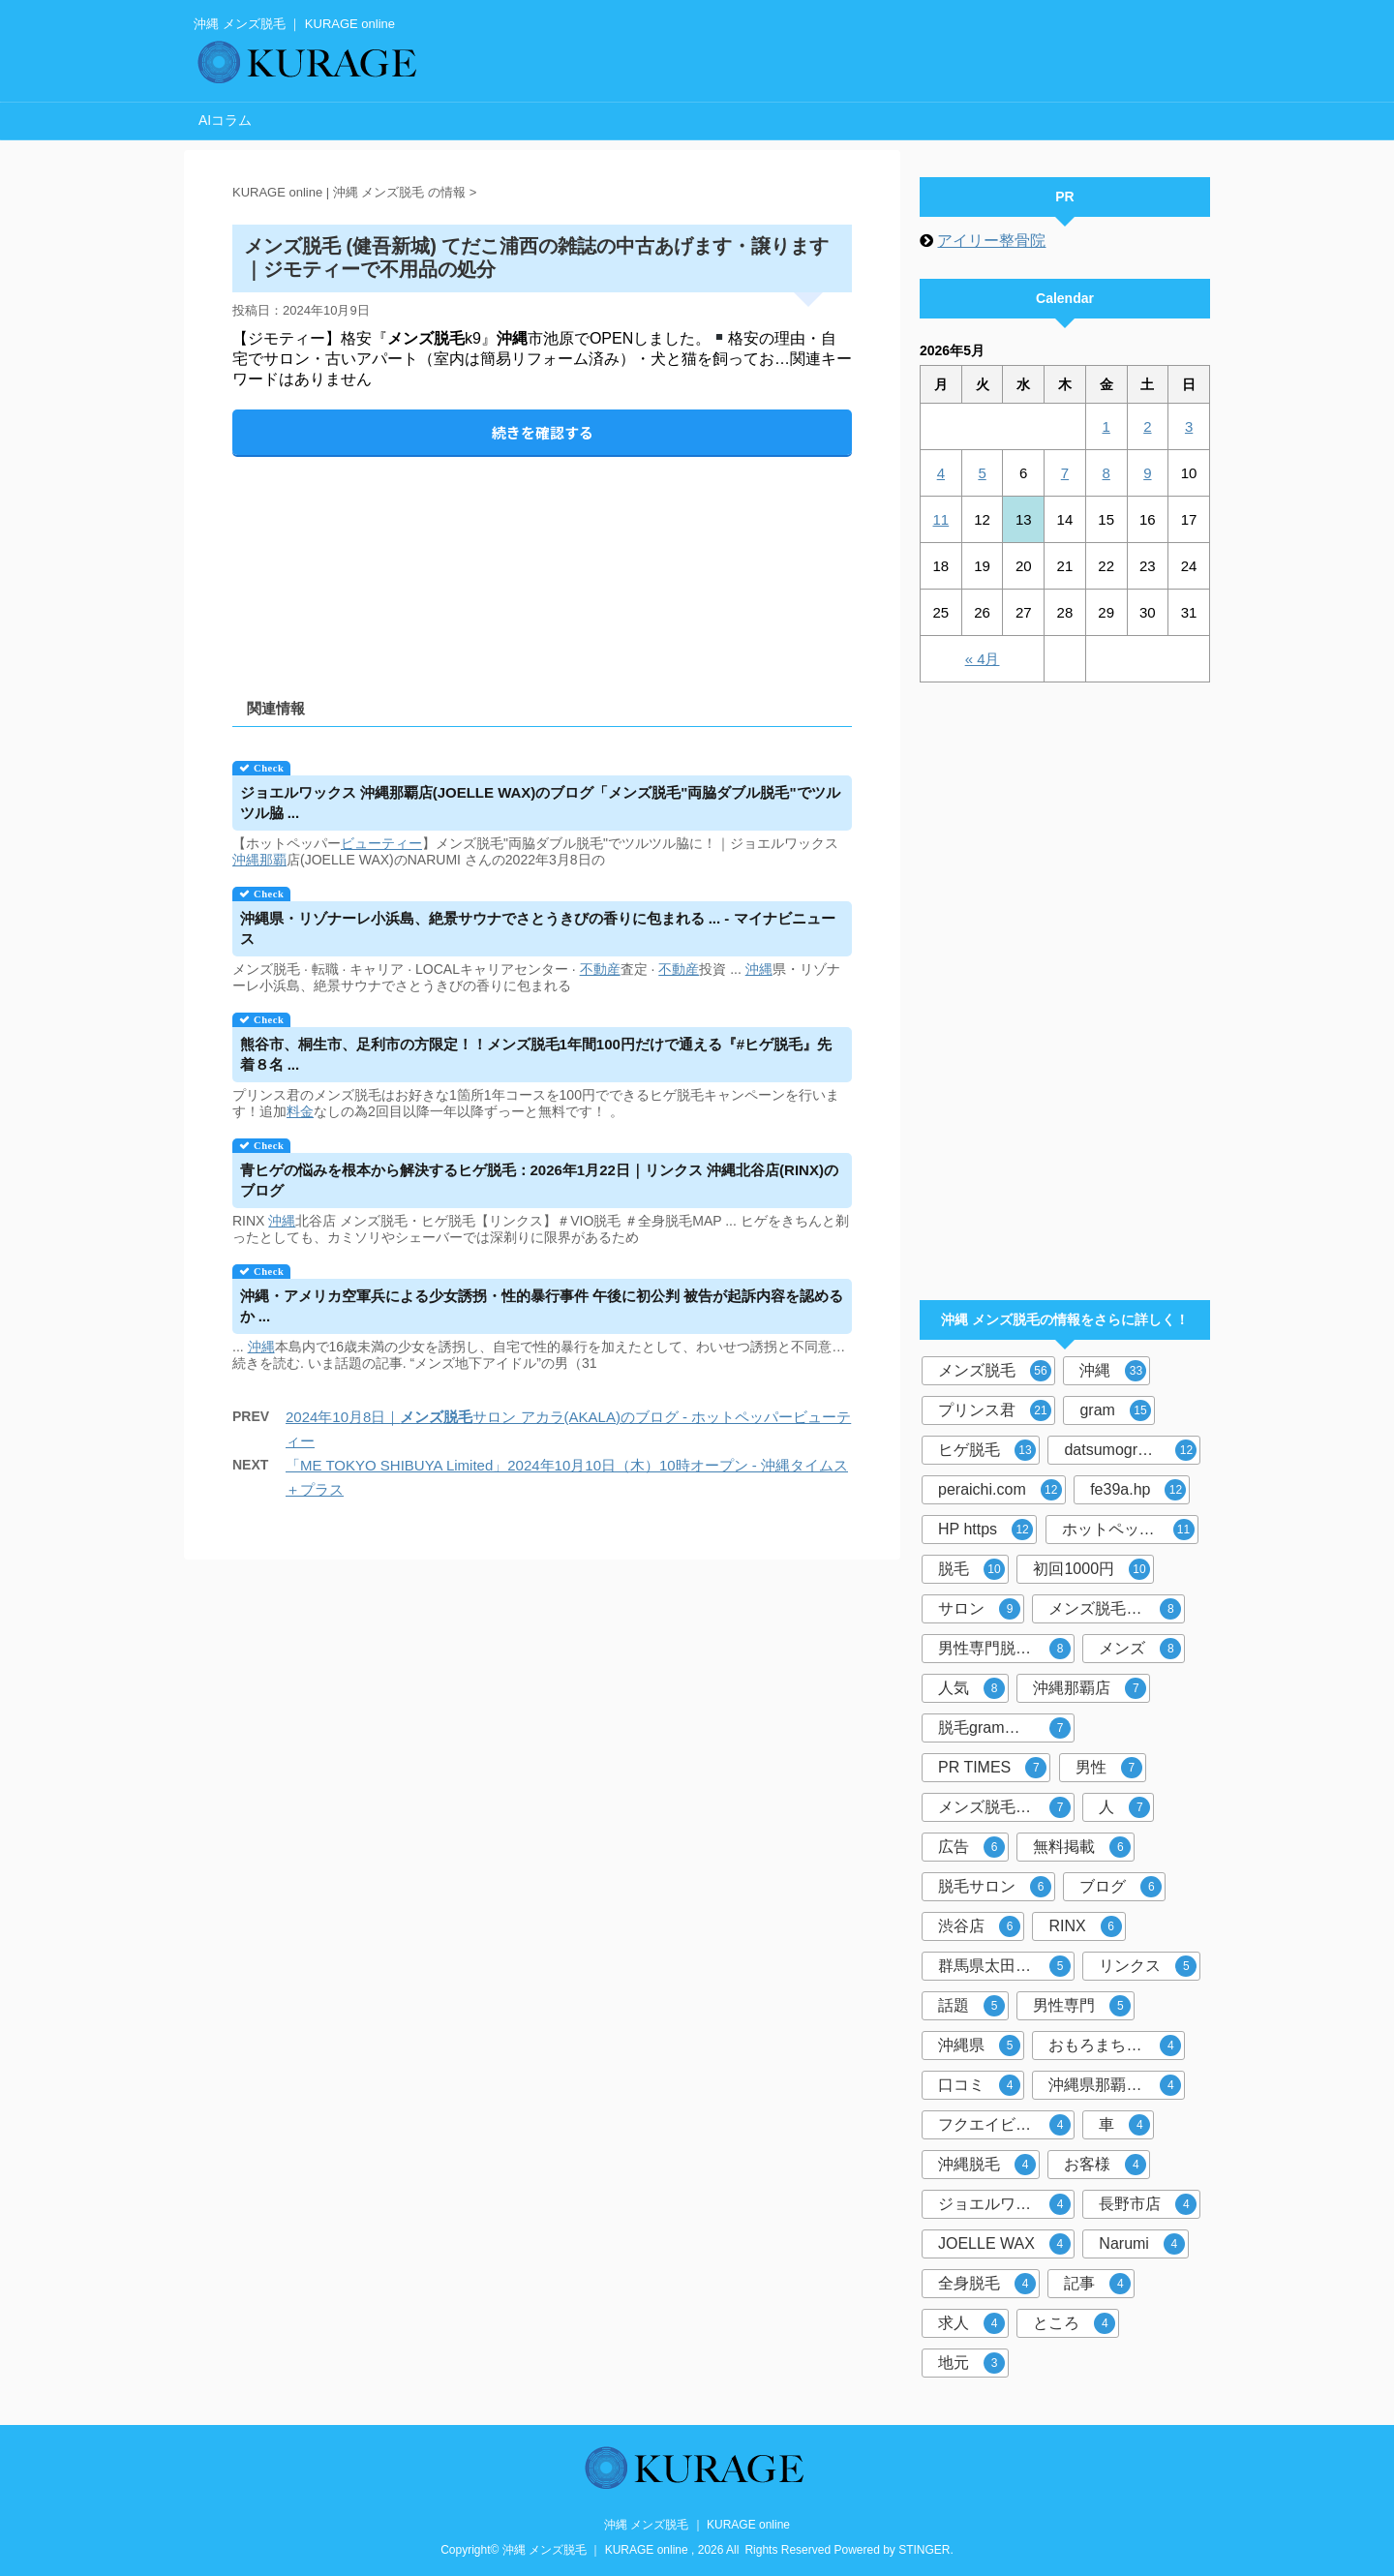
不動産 (600, 969)
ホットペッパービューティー (1130, 1529)
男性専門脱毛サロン (1006, 1648)
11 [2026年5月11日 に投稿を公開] (941, 519)
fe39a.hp (1138, 1489)
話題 (971, 2005)
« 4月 (982, 659)
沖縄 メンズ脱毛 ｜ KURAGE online (697, 2524)
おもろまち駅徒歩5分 (1116, 2045)
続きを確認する (542, 432)
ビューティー (381, 843)
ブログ (1120, 1886)
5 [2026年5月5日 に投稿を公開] (981, 473)
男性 (1109, 1767)
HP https (985, 1529)
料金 (300, 1111)
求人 (971, 2323)
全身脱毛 (987, 2283)
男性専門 (1082, 2005)
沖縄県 (979, 2045)
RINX (1084, 1926)
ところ (1074, 2323)
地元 (971, 2363)
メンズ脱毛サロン (1004, 1807)
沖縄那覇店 (1089, 1688)
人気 (971, 1688)
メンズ (1140, 1648)
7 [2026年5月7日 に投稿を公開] (1065, 473)
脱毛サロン (994, 1886)
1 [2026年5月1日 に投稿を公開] (1105, 426)
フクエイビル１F (1004, 2125)
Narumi (1142, 2244)
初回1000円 (1091, 1569)
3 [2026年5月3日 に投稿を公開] (1189, 426)
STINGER (924, 2550)
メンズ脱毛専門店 (1114, 1609)
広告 (971, 1847)
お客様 (1105, 2164)
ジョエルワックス (1004, 2204)
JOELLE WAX (1004, 2244)
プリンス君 (994, 1410)
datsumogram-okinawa (1132, 1450)
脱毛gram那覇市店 (1004, 1728)
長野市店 (1148, 2204)
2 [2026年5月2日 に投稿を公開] (1147, 426)
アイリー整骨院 (991, 240)
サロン (979, 1609)
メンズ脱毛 (994, 1370)
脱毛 (971, 1569)
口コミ (979, 2085)
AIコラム (225, 120)
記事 (1097, 2283)
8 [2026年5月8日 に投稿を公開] (1105, 473)
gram (1114, 1410)
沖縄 (245, 859)
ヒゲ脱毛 (987, 1450)
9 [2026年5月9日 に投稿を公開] (1147, 473)
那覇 (273, 859)
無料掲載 (1082, 1847)
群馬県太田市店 (1004, 1966)
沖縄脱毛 (987, 2164)
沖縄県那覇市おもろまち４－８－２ (1116, 2085)
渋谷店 (979, 1926)
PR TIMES (992, 1767)
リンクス (1148, 1966)
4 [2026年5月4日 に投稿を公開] (941, 473)
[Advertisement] (542, 561)
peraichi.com (1000, 1489)
